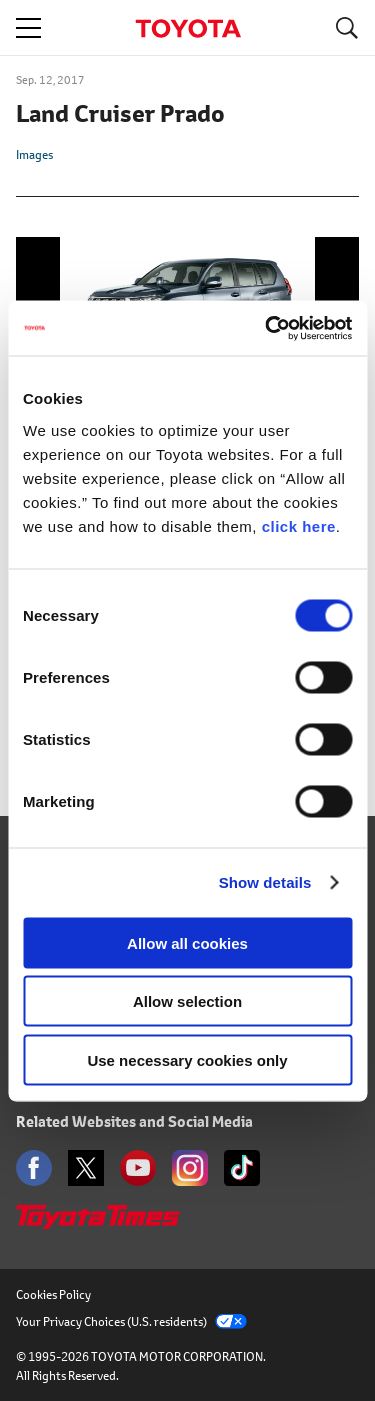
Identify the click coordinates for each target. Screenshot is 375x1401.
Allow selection (187, 1001)
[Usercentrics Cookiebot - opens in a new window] (267, 328)
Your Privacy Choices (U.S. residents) (131, 1321)
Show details (265, 882)
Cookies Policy (53, 1294)
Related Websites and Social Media (134, 1121)
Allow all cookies (187, 942)
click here (299, 525)
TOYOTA (188, 28)
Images (34, 154)
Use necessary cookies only (187, 1059)
